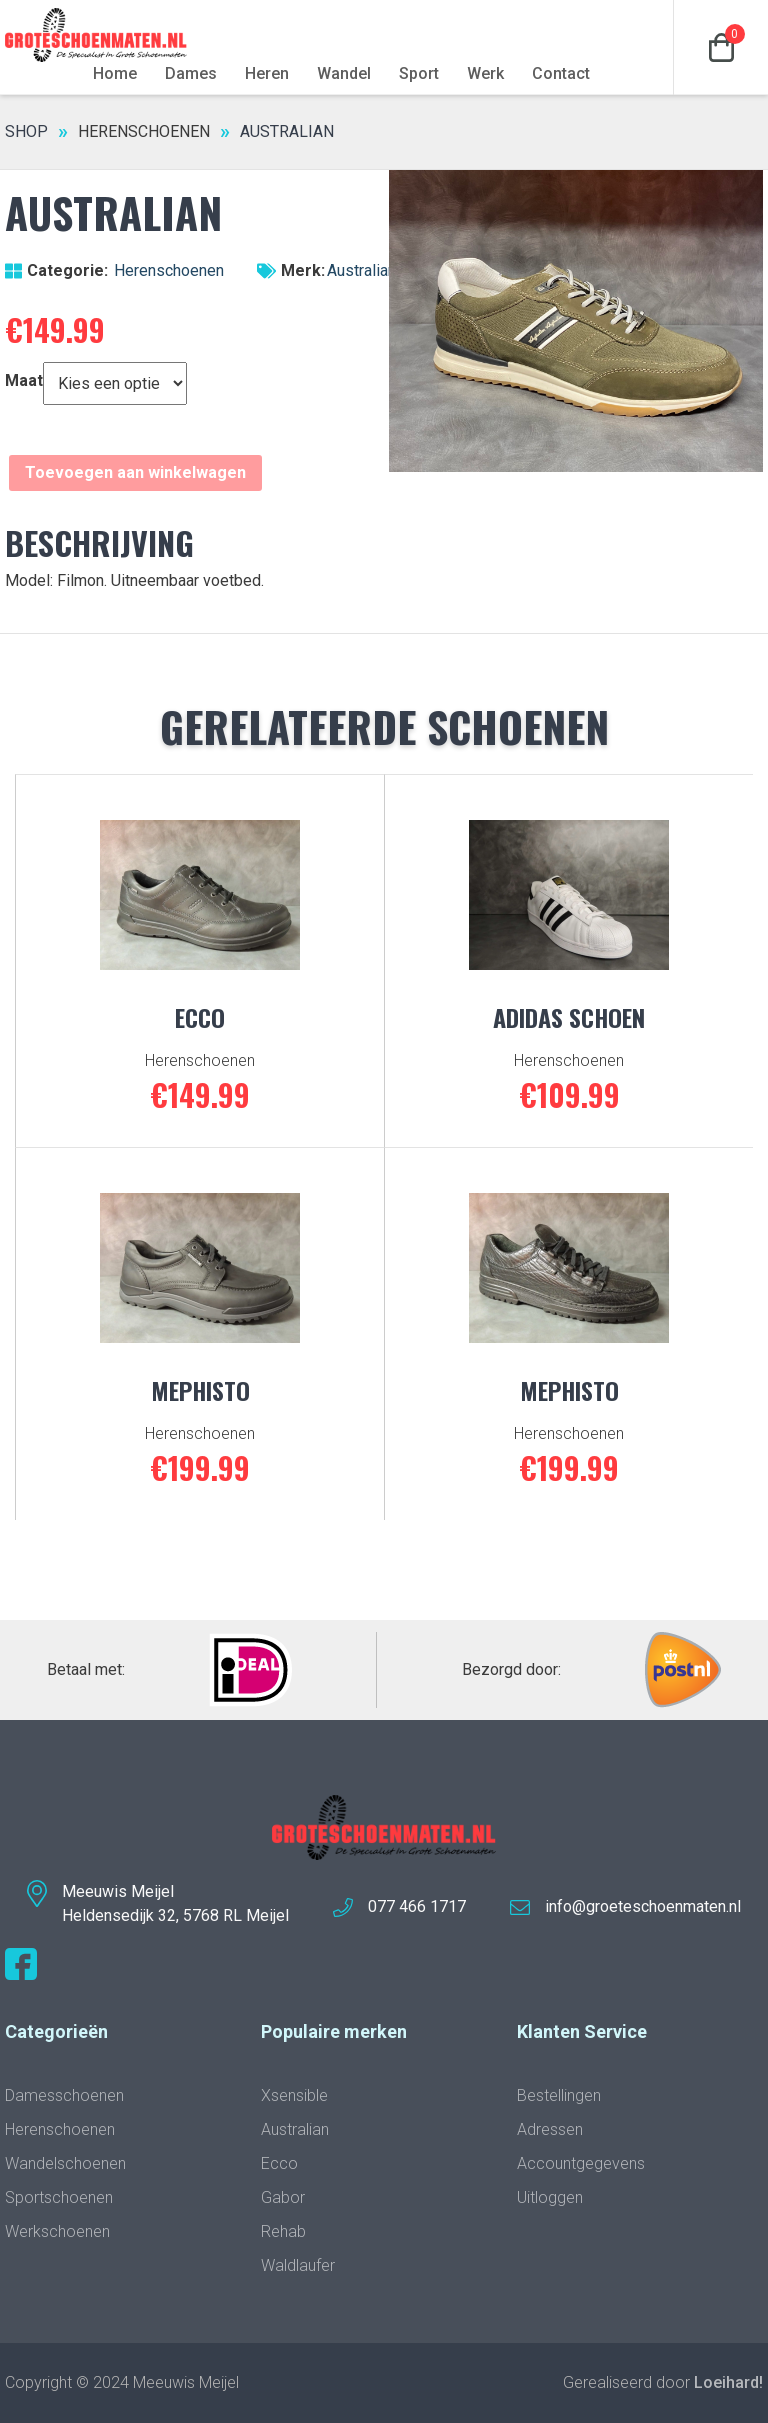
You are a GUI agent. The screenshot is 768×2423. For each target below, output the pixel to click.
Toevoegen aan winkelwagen (135, 472)
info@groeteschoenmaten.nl (643, 1906)
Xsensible (294, 2095)
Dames (191, 73)
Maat (24, 380)
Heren (267, 73)
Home (115, 73)
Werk (485, 73)
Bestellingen (559, 2095)
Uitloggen (550, 2197)
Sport (419, 73)
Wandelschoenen (65, 2163)
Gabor (283, 2197)
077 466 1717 (417, 1906)
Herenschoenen (144, 131)
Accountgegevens (581, 2163)
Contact (561, 73)
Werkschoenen (57, 2231)
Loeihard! (728, 2382)
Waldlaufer (298, 2265)
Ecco (279, 2163)
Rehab (283, 2231)
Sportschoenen (59, 2197)
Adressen (550, 2129)
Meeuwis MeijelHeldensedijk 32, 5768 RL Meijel (175, 1903)
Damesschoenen (64, 2095)
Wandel (344, 73)
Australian (361, 270)
